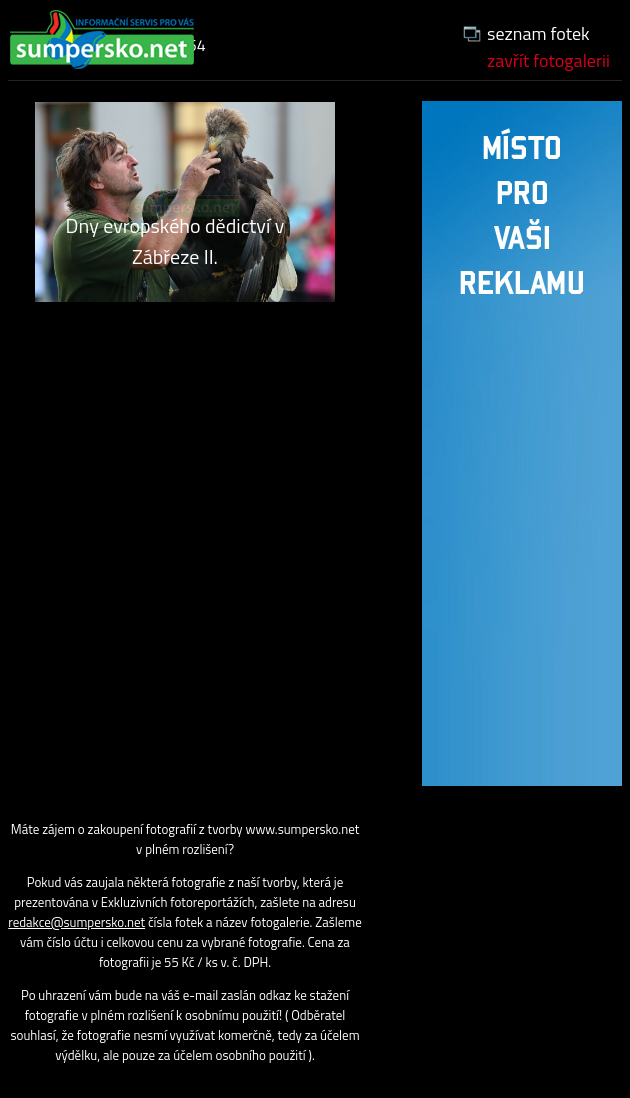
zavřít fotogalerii (548, 60)
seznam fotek (538, 33)
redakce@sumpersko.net (76, 922)
